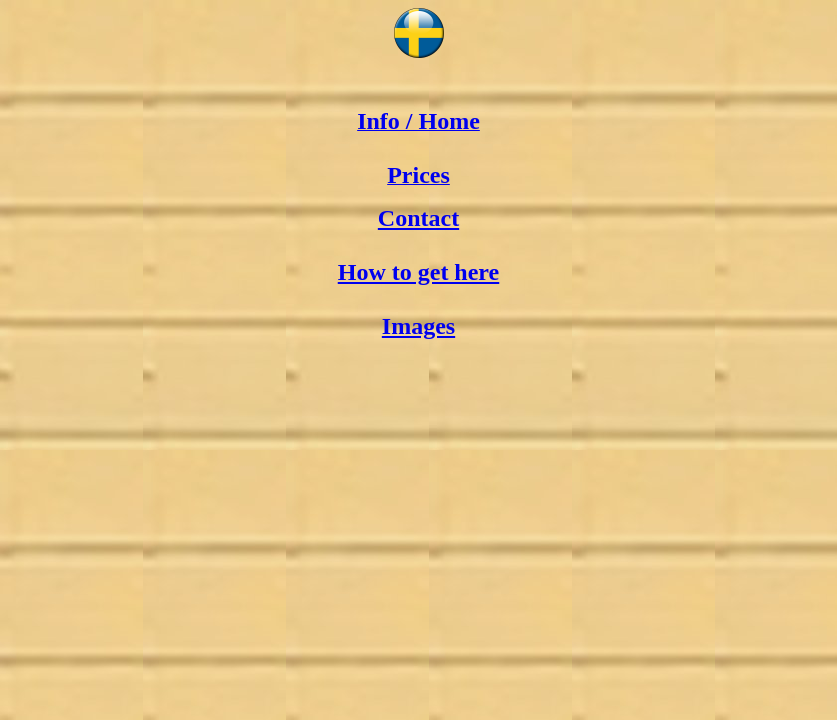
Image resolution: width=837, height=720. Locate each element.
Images (418, 326)
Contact (418, 218)
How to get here (419, 272)
